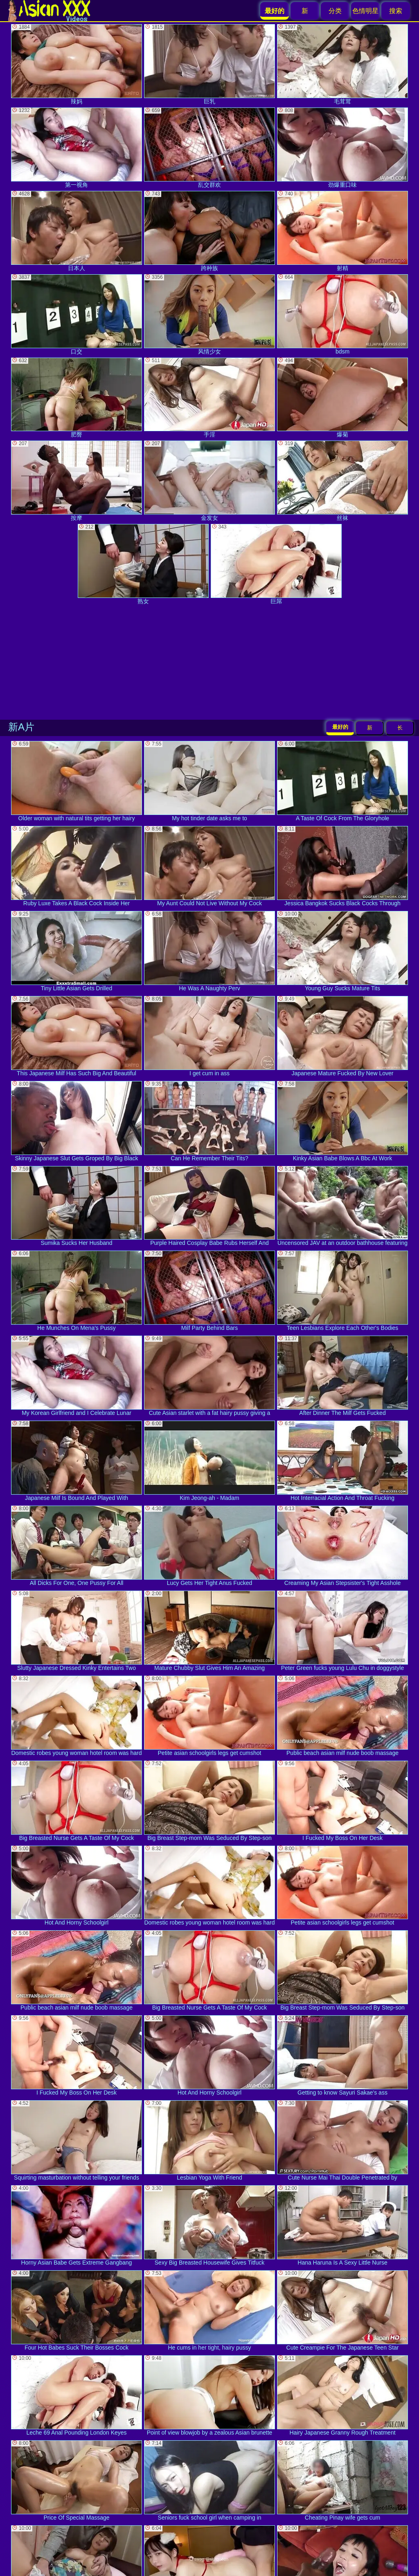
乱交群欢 (209, 147)
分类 (335, 10)
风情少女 (209, 314)
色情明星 (365, 10)
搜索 (395, 10)
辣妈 (76, 64)
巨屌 (276, 564)
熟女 (143, 564)
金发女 (209, 481)
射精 (342, 231)
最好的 (340, 727)
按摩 (76, 481)
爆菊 (342, 398)
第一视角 (76, 147)
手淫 (209, 398)
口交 (76, 314)
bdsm (342, 314)
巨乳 (209, 64)
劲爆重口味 (342, 147)
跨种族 (209, 231)
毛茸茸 (342, 64)
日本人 (76, 231)
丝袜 (342, 481)
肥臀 (76, 398)
